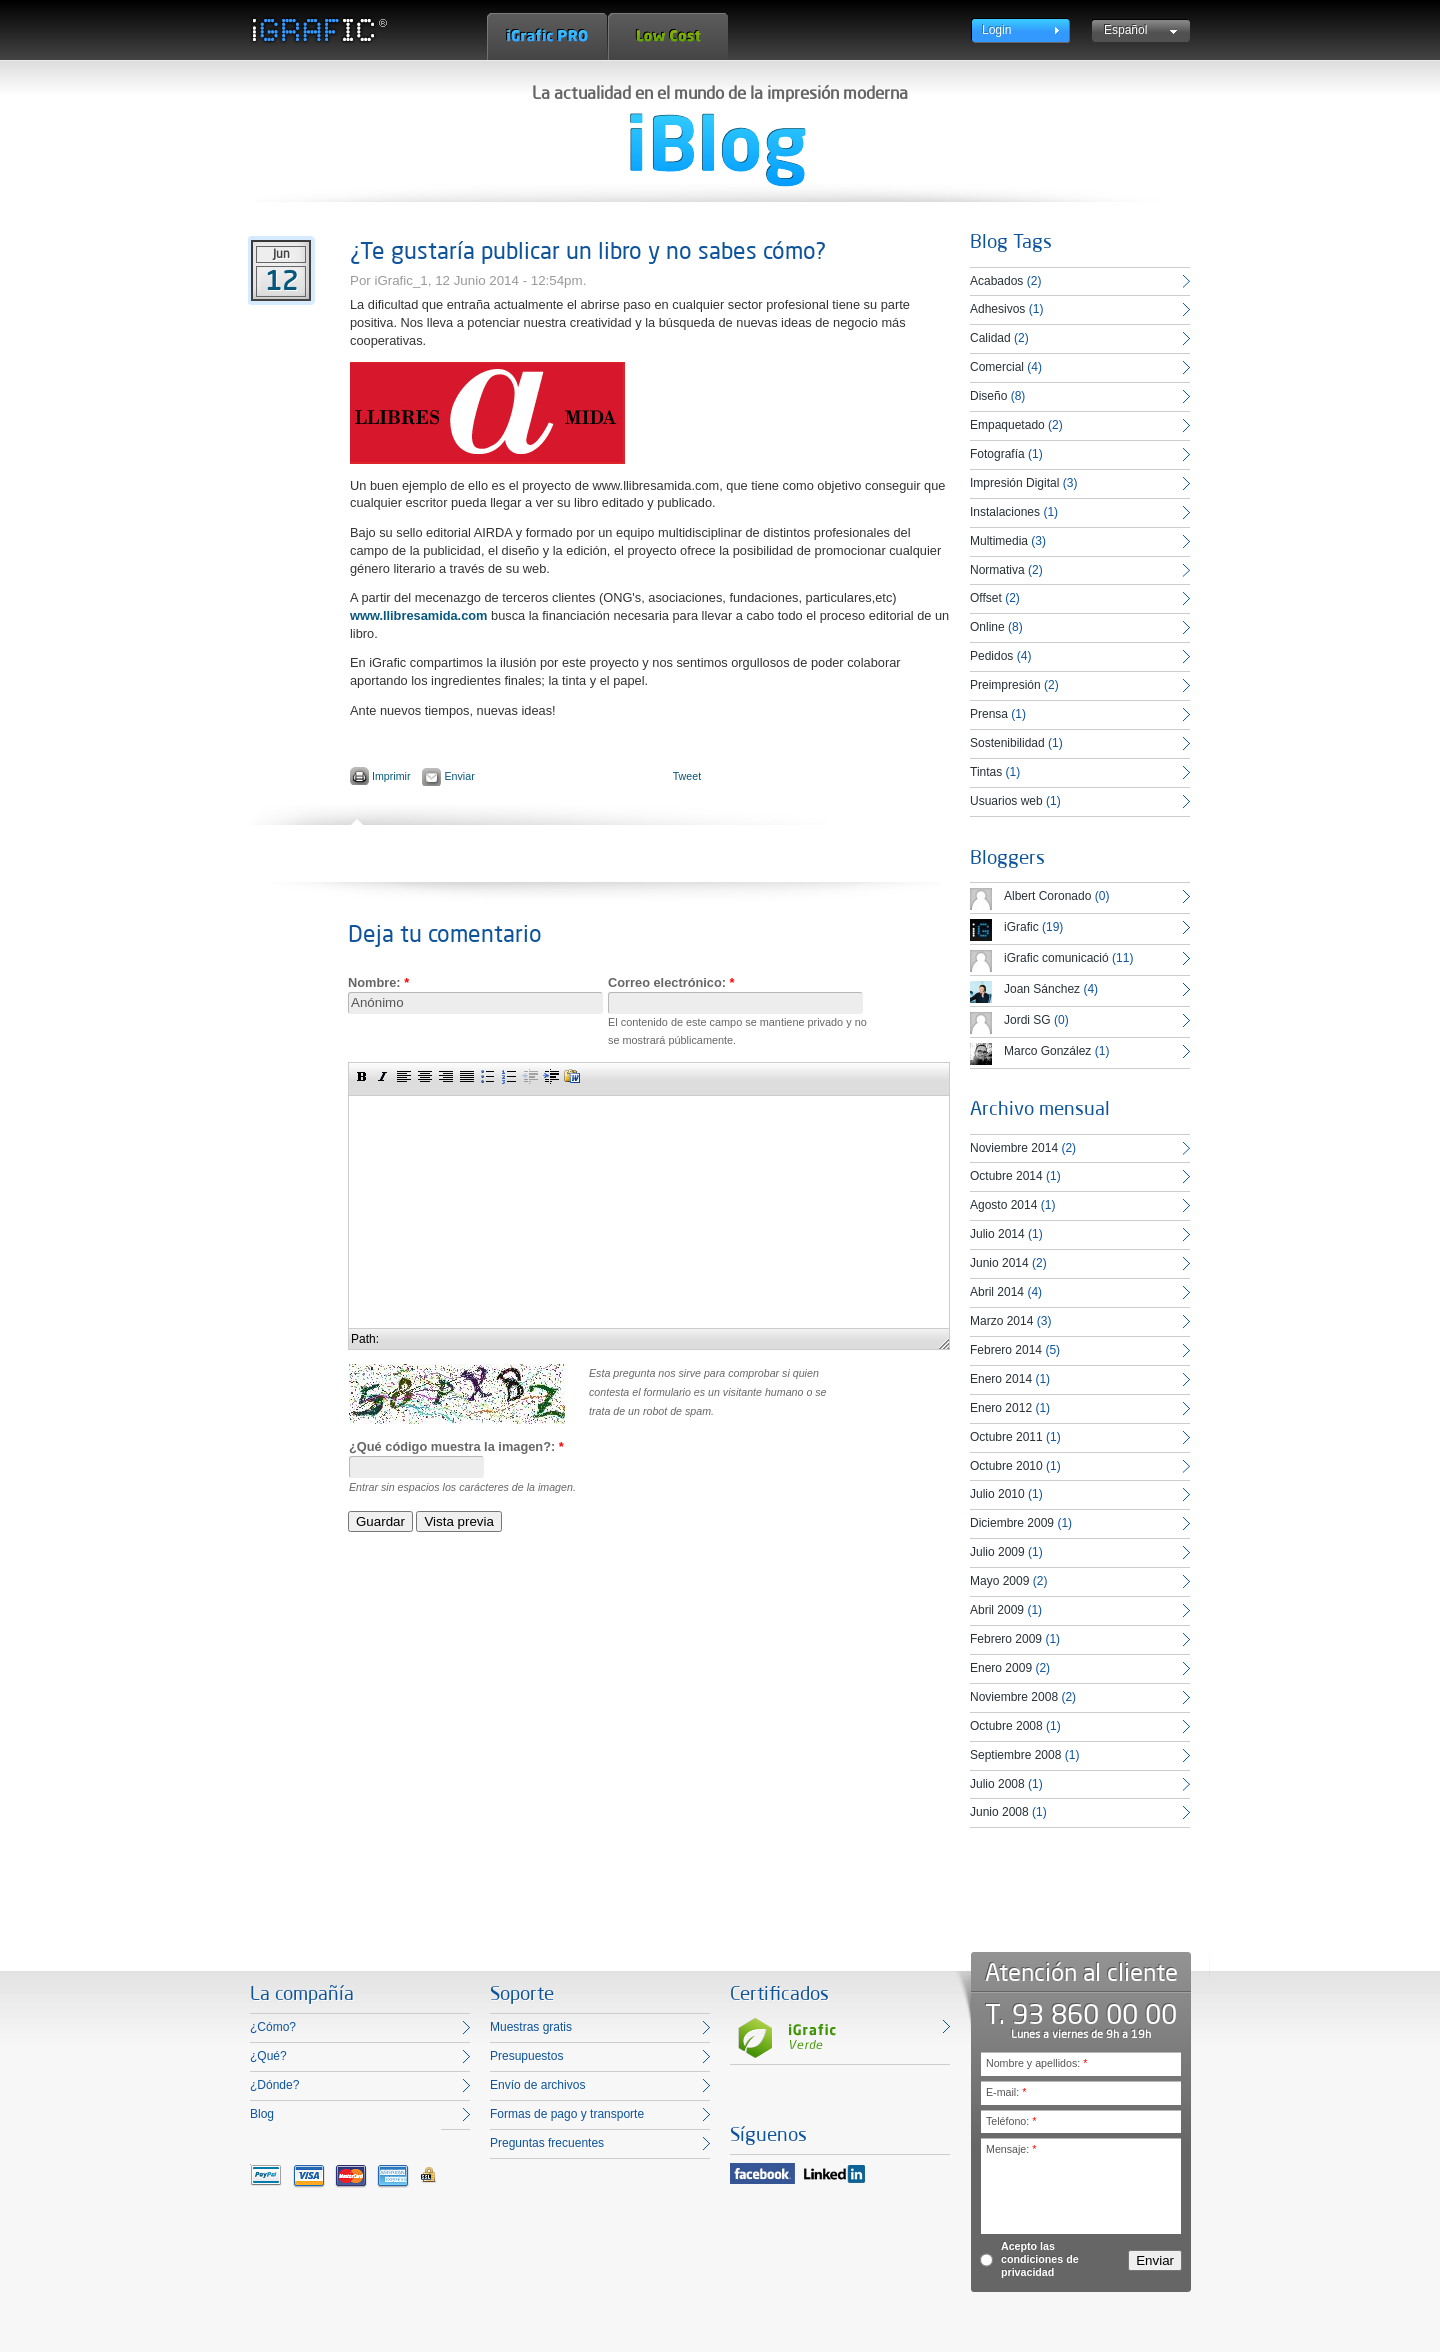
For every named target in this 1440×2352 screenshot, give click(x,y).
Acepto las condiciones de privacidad (1040, 2259)
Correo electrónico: (671, 982)
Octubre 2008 (1006, 1726)
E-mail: (1006, 2092)
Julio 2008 (997, 1784)
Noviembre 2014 (1014, 1148)
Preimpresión (1005, 685)
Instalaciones (1005, 512)
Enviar (459, 776)
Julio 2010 (997, 1494)
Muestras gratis (531, 2027)
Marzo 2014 (1001, 1321)
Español (1125, 30)
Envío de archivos (537, 2085)
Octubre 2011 (1006, 1437)
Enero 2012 (1001, 1408)
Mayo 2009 (999, 1581)
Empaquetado (1007, 425)
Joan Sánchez (1042, 989)
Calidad (990, 338)
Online (987, 627)
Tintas (986, 772)
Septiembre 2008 (1015, 1755)
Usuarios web (1006, 801)
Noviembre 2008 (1014, 1697)
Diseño (988, 396)
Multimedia (999, 541)
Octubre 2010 (1006, 1466)
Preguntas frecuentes (547, 2143)
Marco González (1047, 1051)
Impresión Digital (1014, 483)
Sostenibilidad (1007, 743)
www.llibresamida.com (419, 615)
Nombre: (378, 982)
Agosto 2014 (1003, 1205)
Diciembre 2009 (1012, 1523)
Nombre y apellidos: (1036, 2063)
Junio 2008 (999, 1812)
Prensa (989, 714)
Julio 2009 (997, 1552)
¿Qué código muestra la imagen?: (456, 1446)
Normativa (997, 570)
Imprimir (391, 776)
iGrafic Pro (547, 36)
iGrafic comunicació (1056, 958)
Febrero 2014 (1006, 1350)
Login (996, 30)
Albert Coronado (1047, 896)
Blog (262, 2114)
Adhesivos (997, 309)
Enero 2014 (1001, 1379)
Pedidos (991, 656)
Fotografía (997, 454)
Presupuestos (526, 2056)
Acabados (996, 281)
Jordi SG (1027, 1020)
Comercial (997, 367)
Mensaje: (1011, 2149)
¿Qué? (268, 2056)
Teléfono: (1011, 2121)
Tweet (687, 776)
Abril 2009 (997, 1610)
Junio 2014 (999, 1263)
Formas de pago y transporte (567, 2114)
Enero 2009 (1001, 1668)
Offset (986, 598)
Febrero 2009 (1006, 1639)
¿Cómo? (273, 2027)
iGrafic (1021, 927)
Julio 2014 (997, 1234)
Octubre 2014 (1006, 1176)
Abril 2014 (997, 1292)
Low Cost (668, 36)
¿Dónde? (274, 2085)
